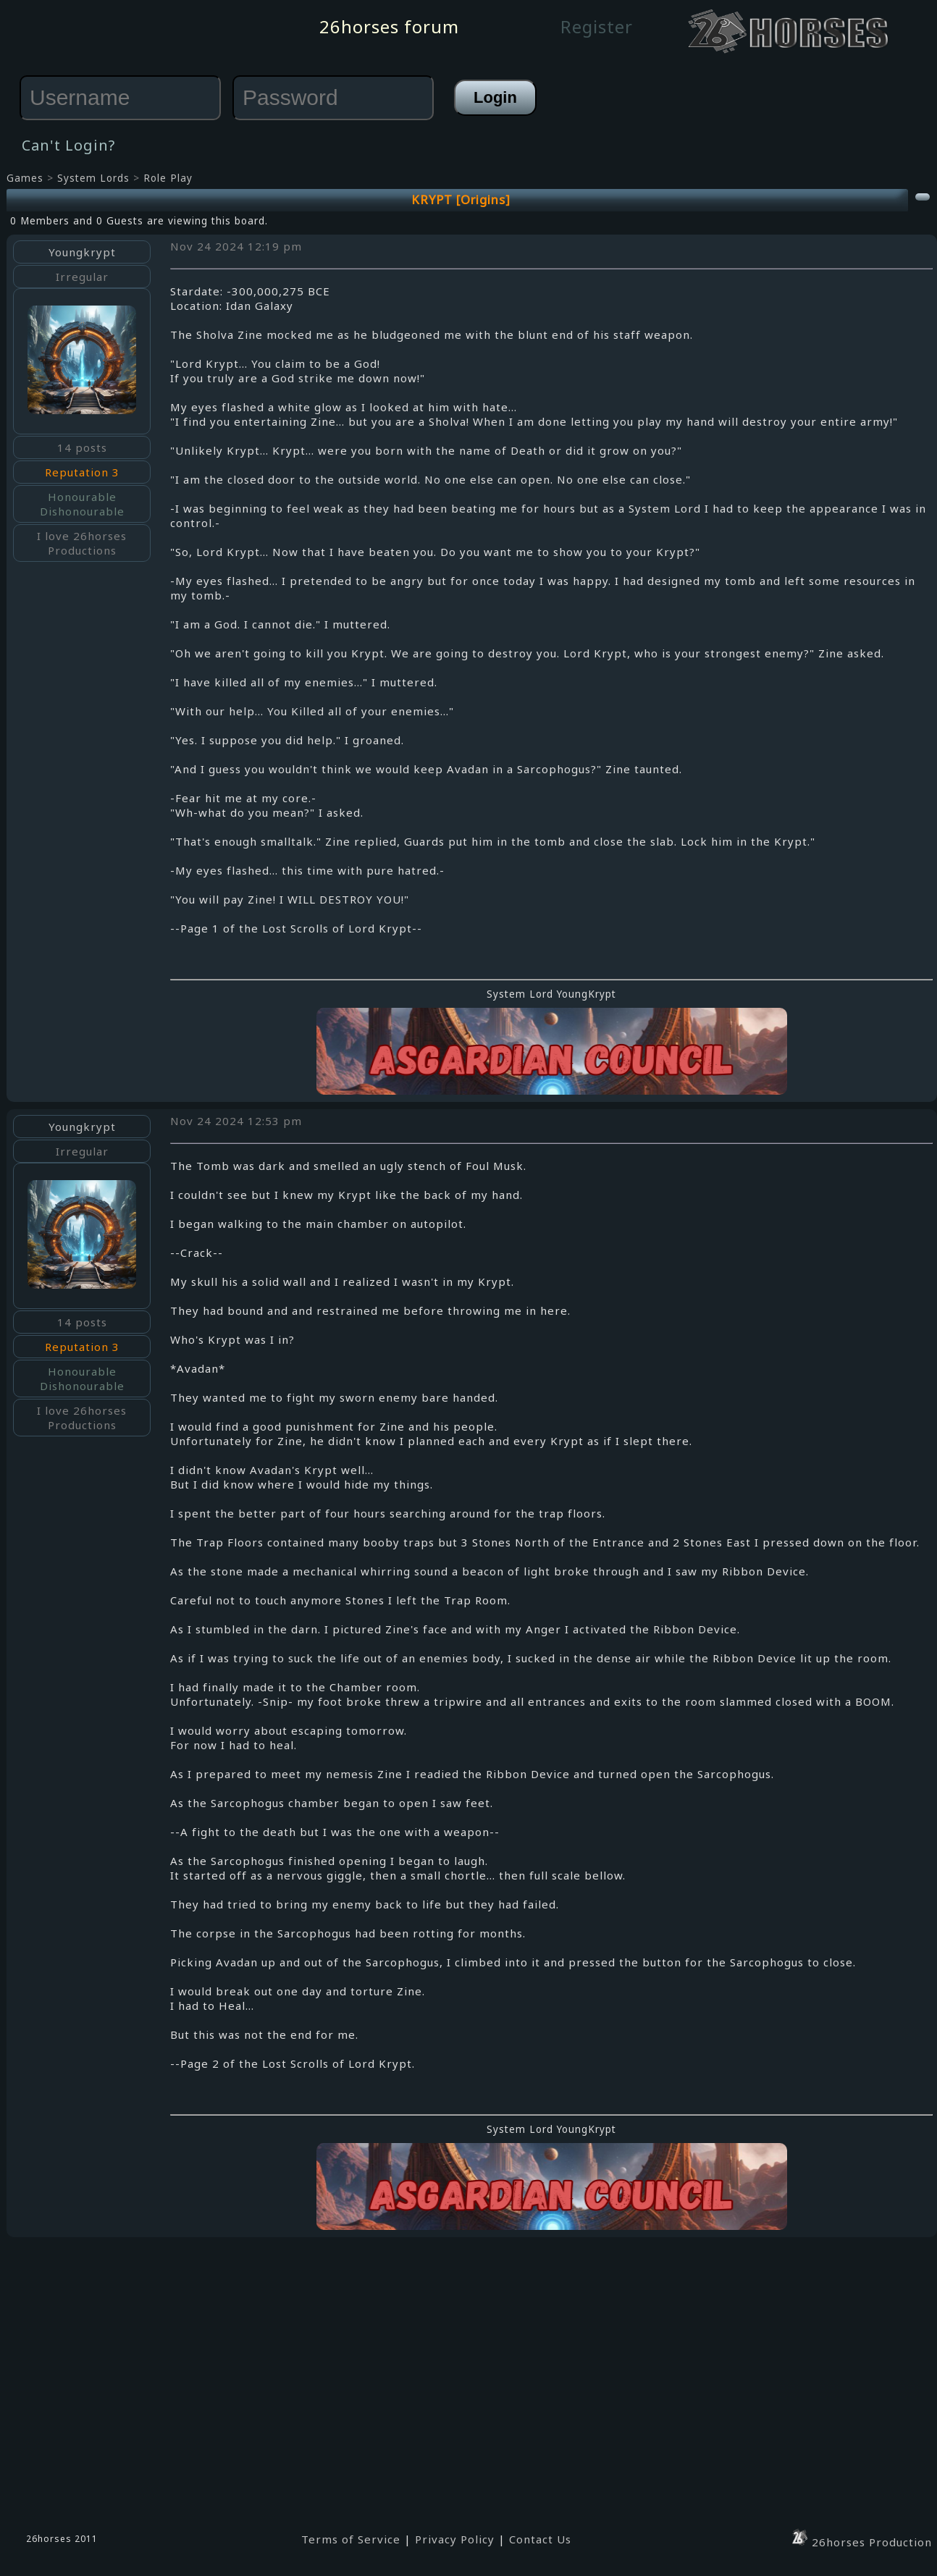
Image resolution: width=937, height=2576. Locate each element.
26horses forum (389, 26)
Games (25, 178)
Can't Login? (68, 145)
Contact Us (540, 2539)
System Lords (93, 178)
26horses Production (861, 2542)
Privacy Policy (455, 2539)
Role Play (168, 178)
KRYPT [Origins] (460, 199)
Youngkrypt (82, 252)
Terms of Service (350, 2539)
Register (596, 26)
